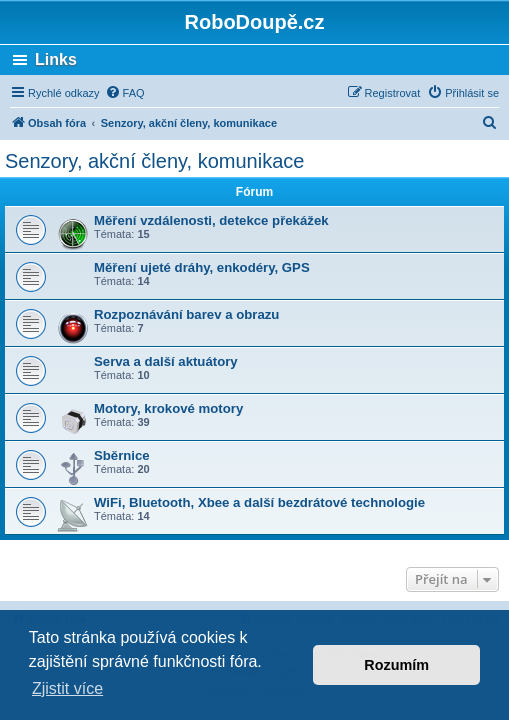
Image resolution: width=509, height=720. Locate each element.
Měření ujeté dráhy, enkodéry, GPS (202, 267)
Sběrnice (122, 455)
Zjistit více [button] (67, 688)
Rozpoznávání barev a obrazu (186, 314)
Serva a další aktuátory (166, 361)
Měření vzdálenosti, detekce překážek (211, 220)
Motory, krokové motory (168, 408)
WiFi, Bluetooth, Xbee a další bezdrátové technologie (259, 502)
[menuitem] (125, 93)
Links (56, 59)
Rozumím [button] (396, 665)
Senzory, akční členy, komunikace (154, 161)
